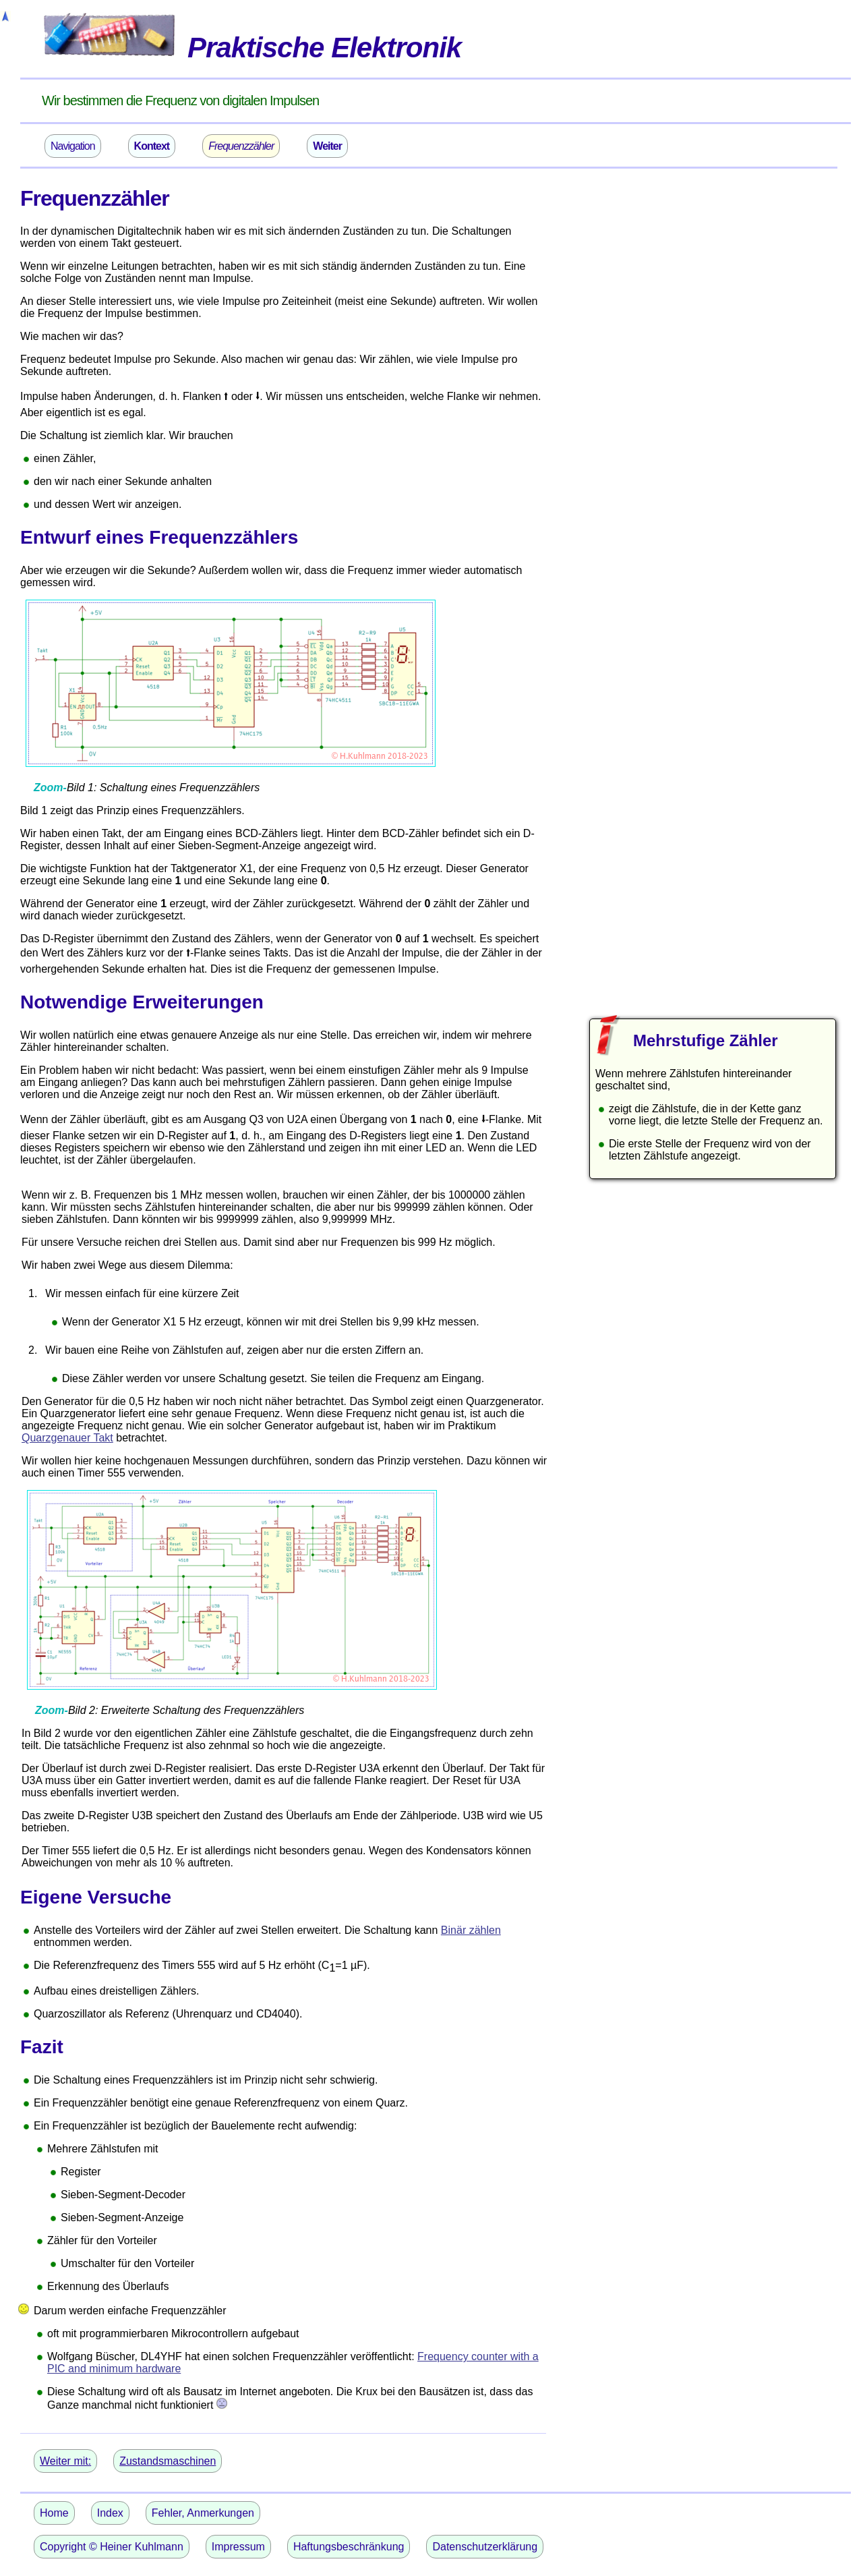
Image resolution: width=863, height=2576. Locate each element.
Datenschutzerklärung (484, 2546)
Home (54, 2513)
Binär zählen (471, 1930)
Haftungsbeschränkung (349, 2546)
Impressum (238, 2546)
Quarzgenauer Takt (67, 1437)
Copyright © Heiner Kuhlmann (111, 2546)
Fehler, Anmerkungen (203, 2513)
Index (110, 2513)
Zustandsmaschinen (167, 2461)
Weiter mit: (65, 2461)
